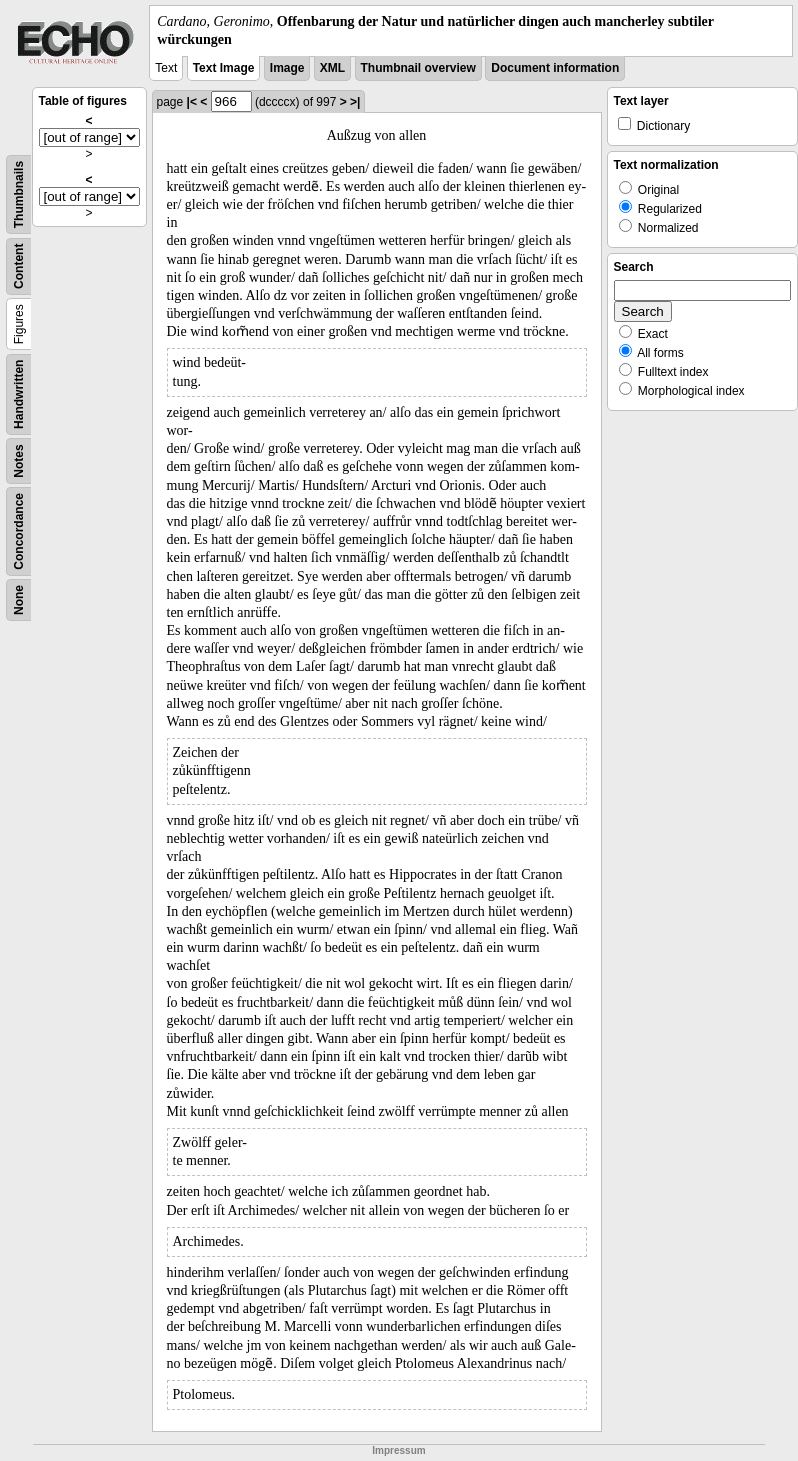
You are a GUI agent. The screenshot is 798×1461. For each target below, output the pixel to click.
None (19, 600)
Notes (19, 461)
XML (332, 68)
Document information (555, 68)
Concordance (19, 531)
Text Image (224, 68)
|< (192, 102)
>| (355, 102)
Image (287, 68)
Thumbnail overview (418, 68)
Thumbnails (19, 194)
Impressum (398, 1450)
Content (19, 266)
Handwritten (19, 394)
